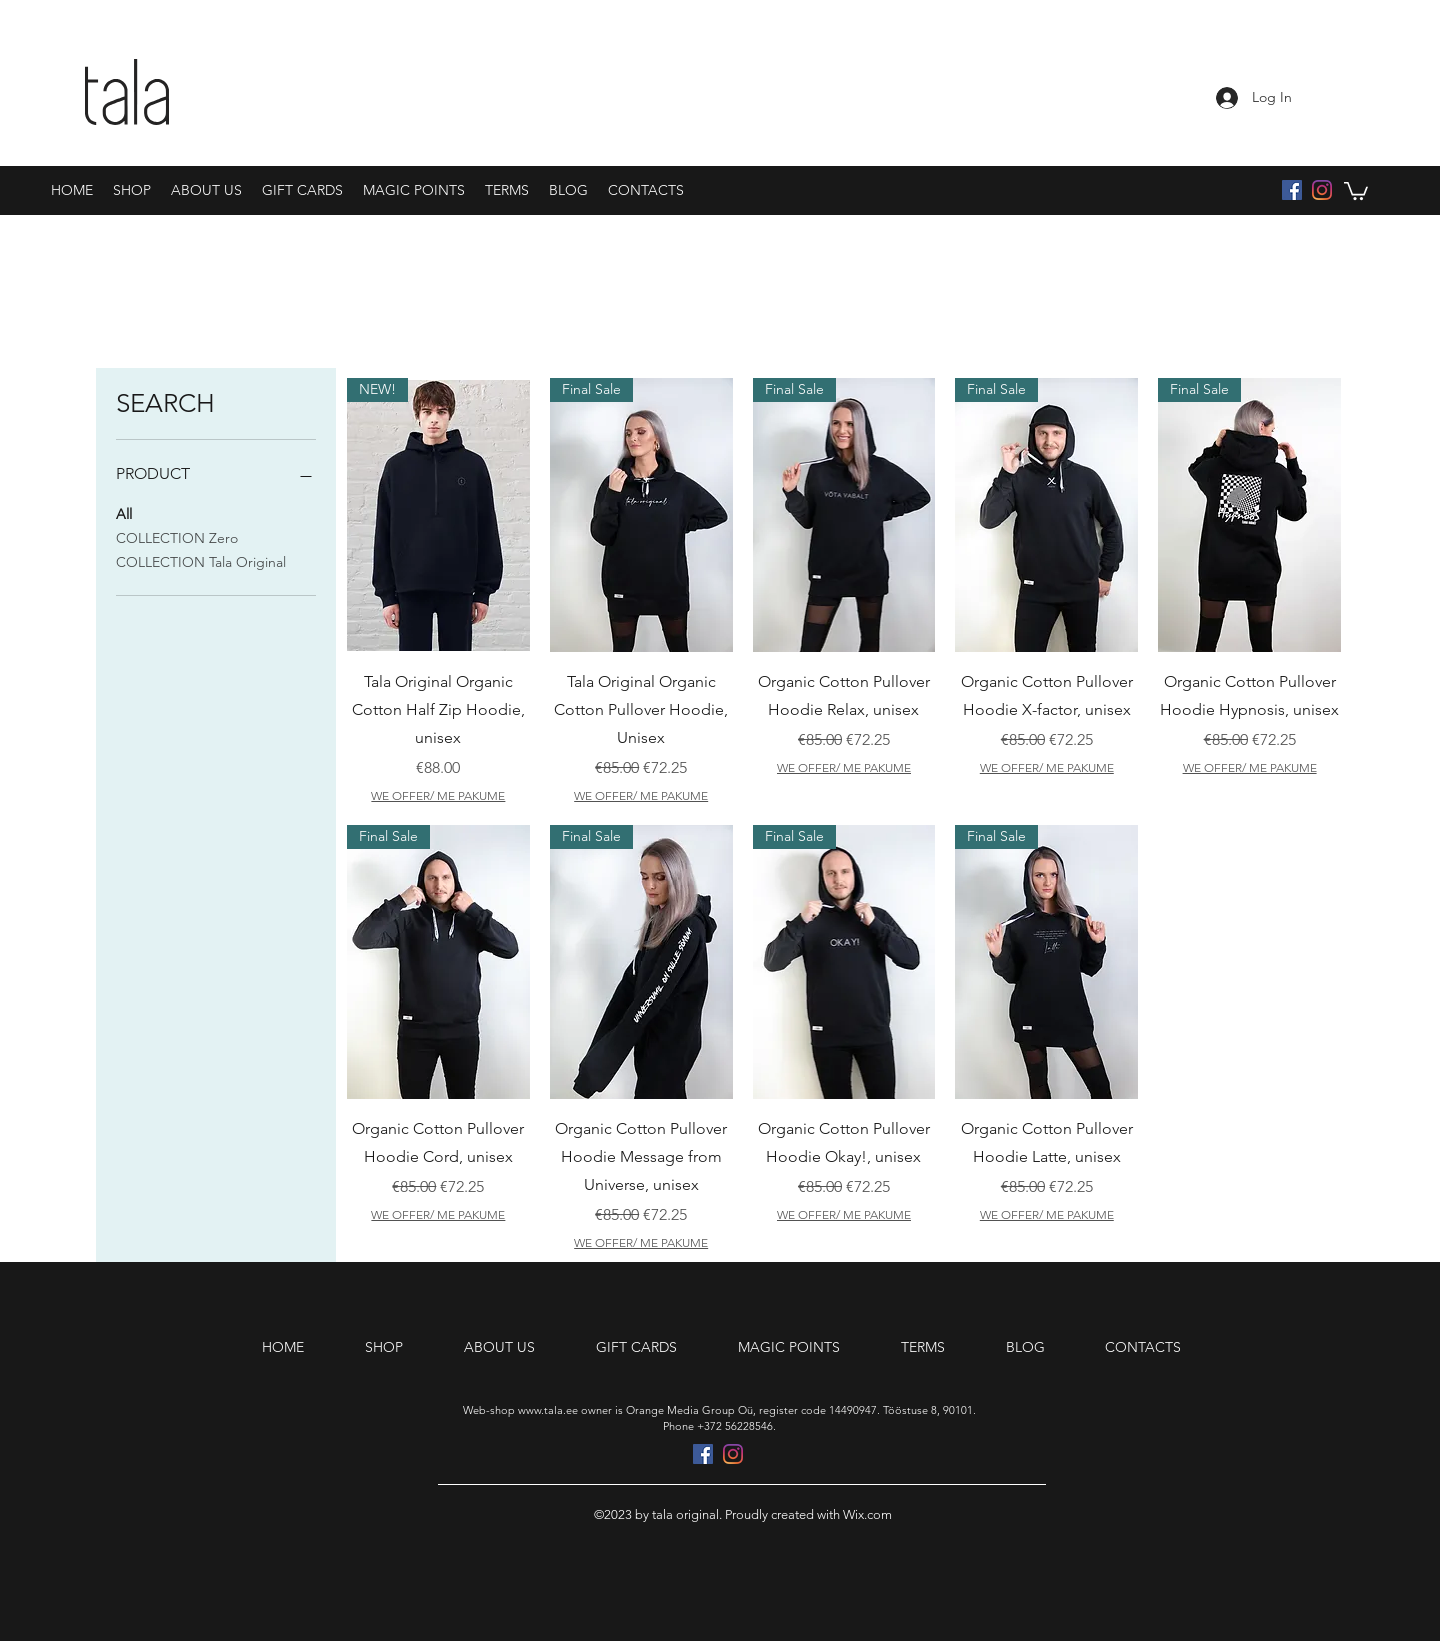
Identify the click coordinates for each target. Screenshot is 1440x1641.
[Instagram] (1322, 190)
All (124, 513)
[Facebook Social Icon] (1292, 190)
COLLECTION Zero (177, 537)
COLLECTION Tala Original (201, 561)
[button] (1356, 190)
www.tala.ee (548, 1410)
